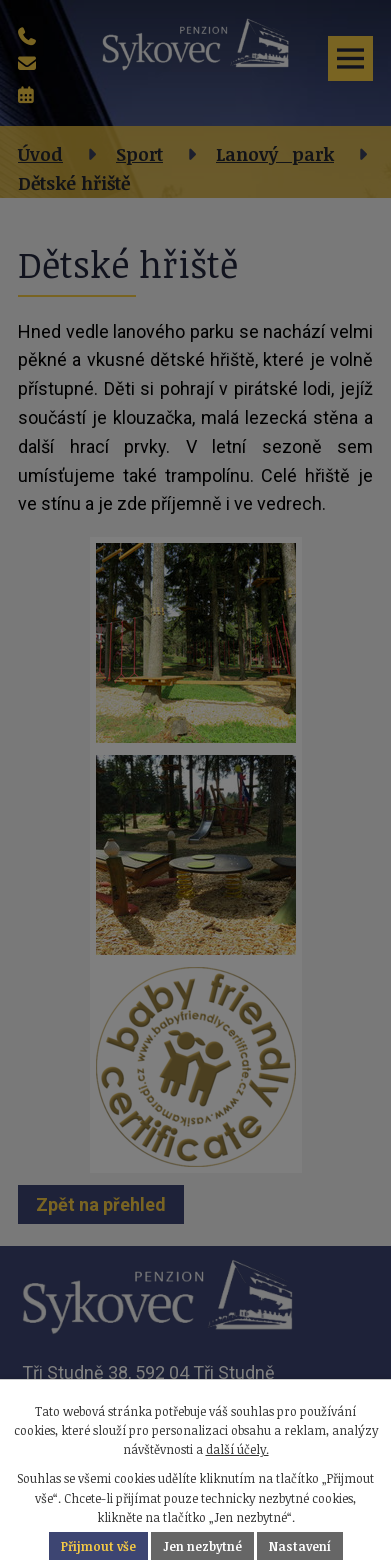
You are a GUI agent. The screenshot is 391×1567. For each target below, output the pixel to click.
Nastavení (300, 1546)
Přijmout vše (98, 1546)
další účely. (237, 1449)
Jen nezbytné (202, 1546)
